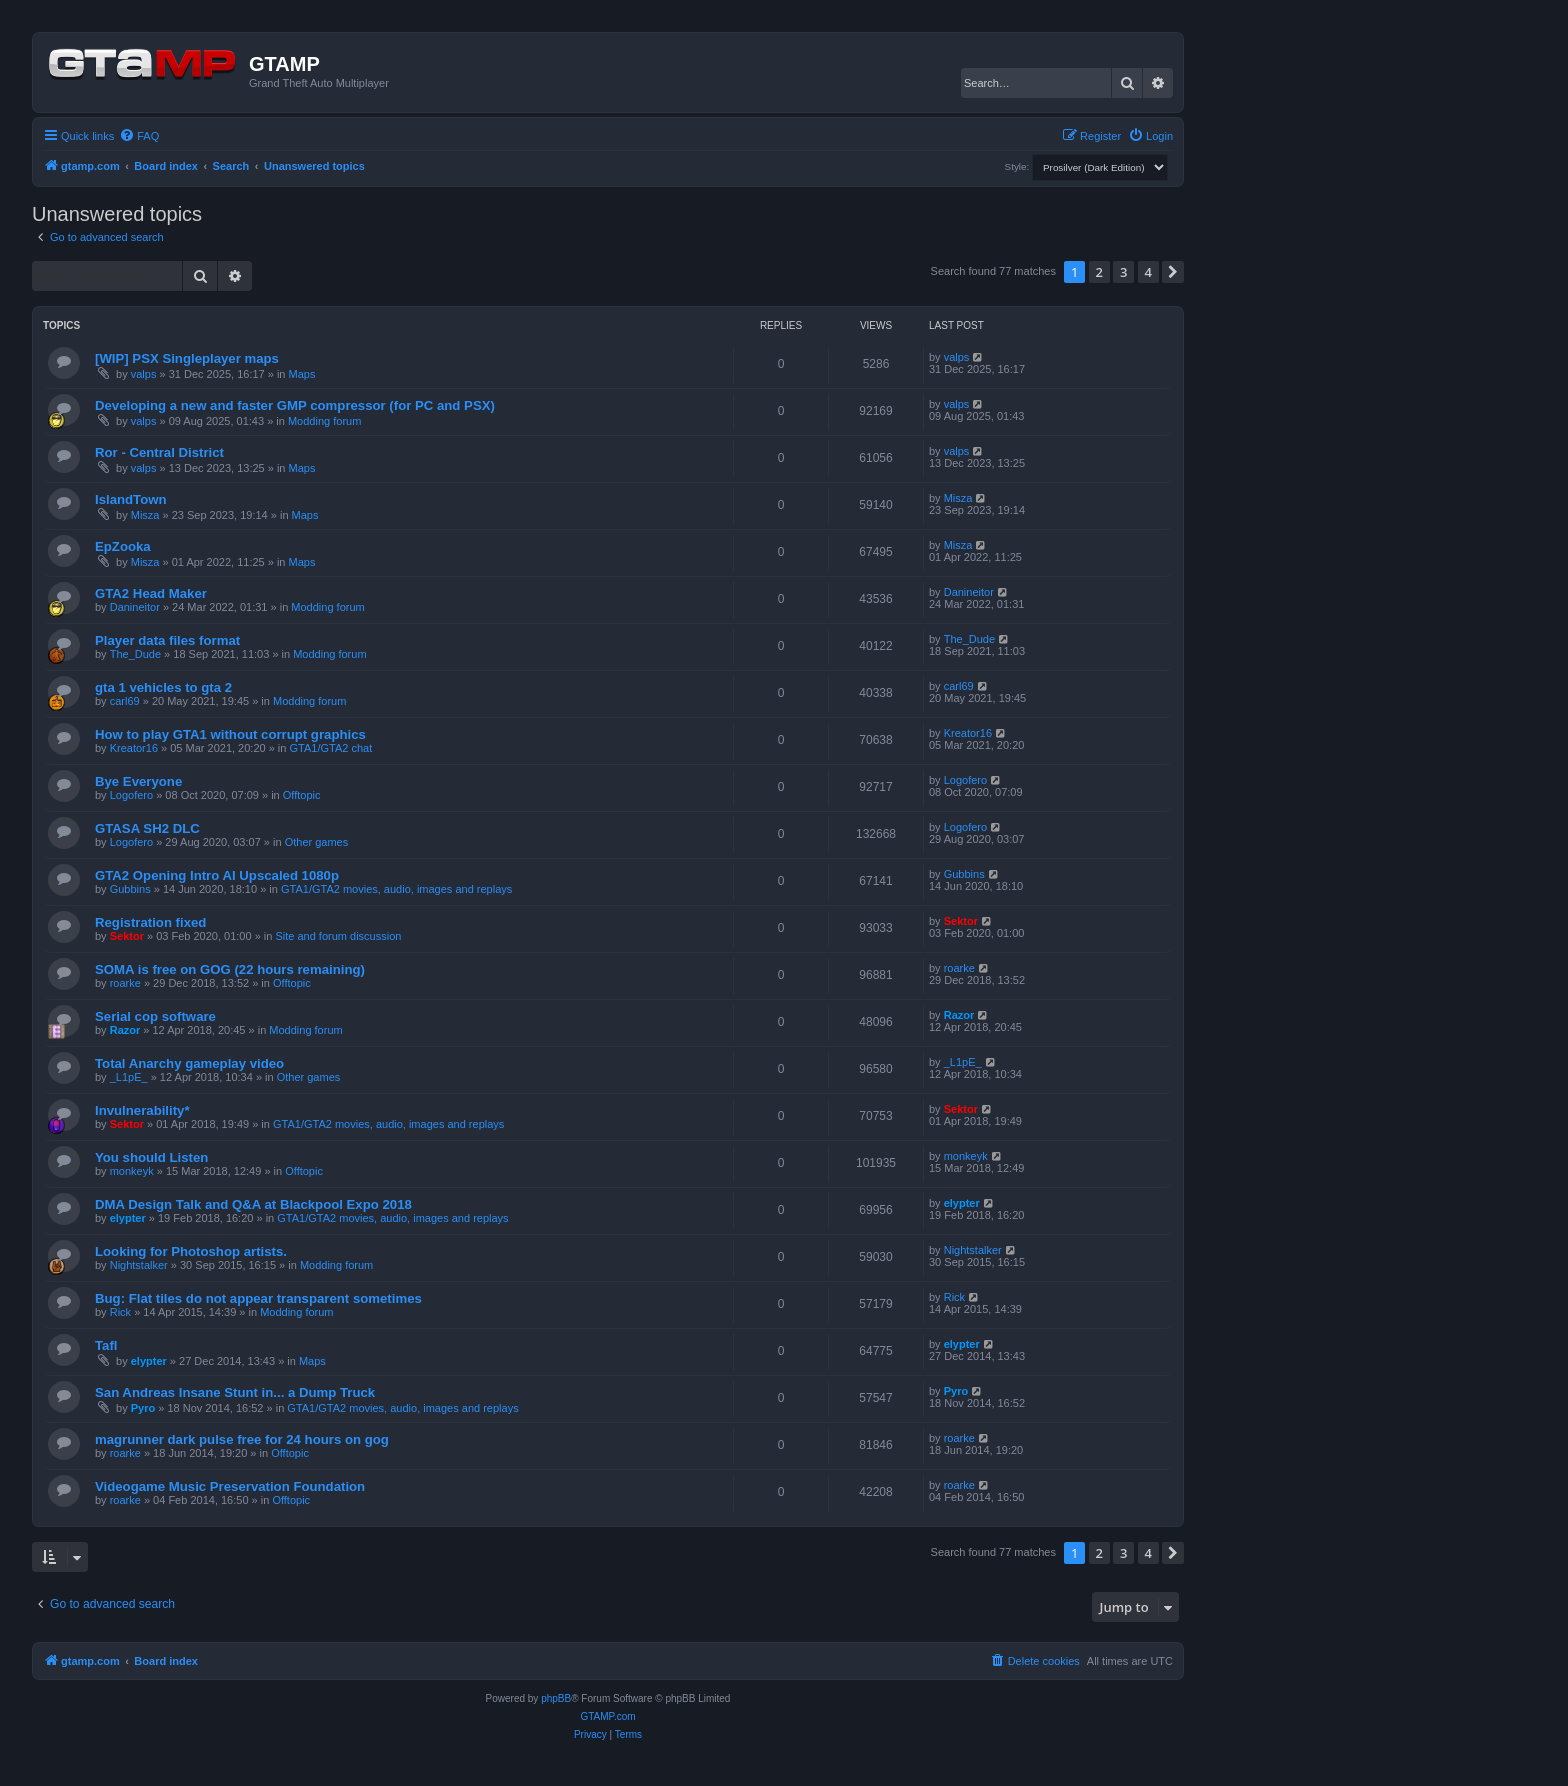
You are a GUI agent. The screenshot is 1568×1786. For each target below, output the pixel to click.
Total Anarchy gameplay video (189, 1063)
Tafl (106, 1345)
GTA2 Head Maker (151, 593)
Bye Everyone (138, 781)
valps (144, 374)
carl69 (125, 701)
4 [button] (1148, 272)
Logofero (131, 795)
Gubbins (130, 889)
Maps (302, 374)
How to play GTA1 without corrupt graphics (230, 734)
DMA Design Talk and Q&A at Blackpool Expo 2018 (253, 1204)
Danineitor (135, 607)
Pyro (143, 1408)
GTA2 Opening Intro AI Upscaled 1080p (217, 875)
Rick (120, 1312)
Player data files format (167, 640)
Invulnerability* (142, 1110)
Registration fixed (150, 922)
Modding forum (324, 421)
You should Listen (151, 1157)
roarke (125, 983)
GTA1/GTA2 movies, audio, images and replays (396, 889)
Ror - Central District (159, 452)
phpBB (556, 1698)
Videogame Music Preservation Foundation (230, 1486)
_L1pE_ (129, 1077)
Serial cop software (155, 1016)
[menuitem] (139, 136)
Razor (125, 1030)
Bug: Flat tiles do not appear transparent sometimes (258, 1298)
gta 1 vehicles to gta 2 (163, 687)
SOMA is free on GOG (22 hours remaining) (230, 969)
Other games (317, 842)
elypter (128, 1218)
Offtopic (302, 795)
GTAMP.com (607, 1716)
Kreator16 (134, 748)
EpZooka (123, 546)
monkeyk (132, 1171)
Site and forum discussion (338, 936)
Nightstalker (139, 1265)
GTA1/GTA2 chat (331, 748)
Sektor (127, 936)
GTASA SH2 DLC (147, 828)
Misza (145, 515)
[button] (1173, 272)
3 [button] (1123, 272)
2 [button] (1099, 272)
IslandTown (131, 499)
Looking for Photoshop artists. (191, 1251)
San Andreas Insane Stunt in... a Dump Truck (235, 1392)
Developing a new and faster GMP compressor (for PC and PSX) (295, 405)
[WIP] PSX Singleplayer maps (187, 358)
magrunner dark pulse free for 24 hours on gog (242, 1439)
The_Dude (135, 654)
